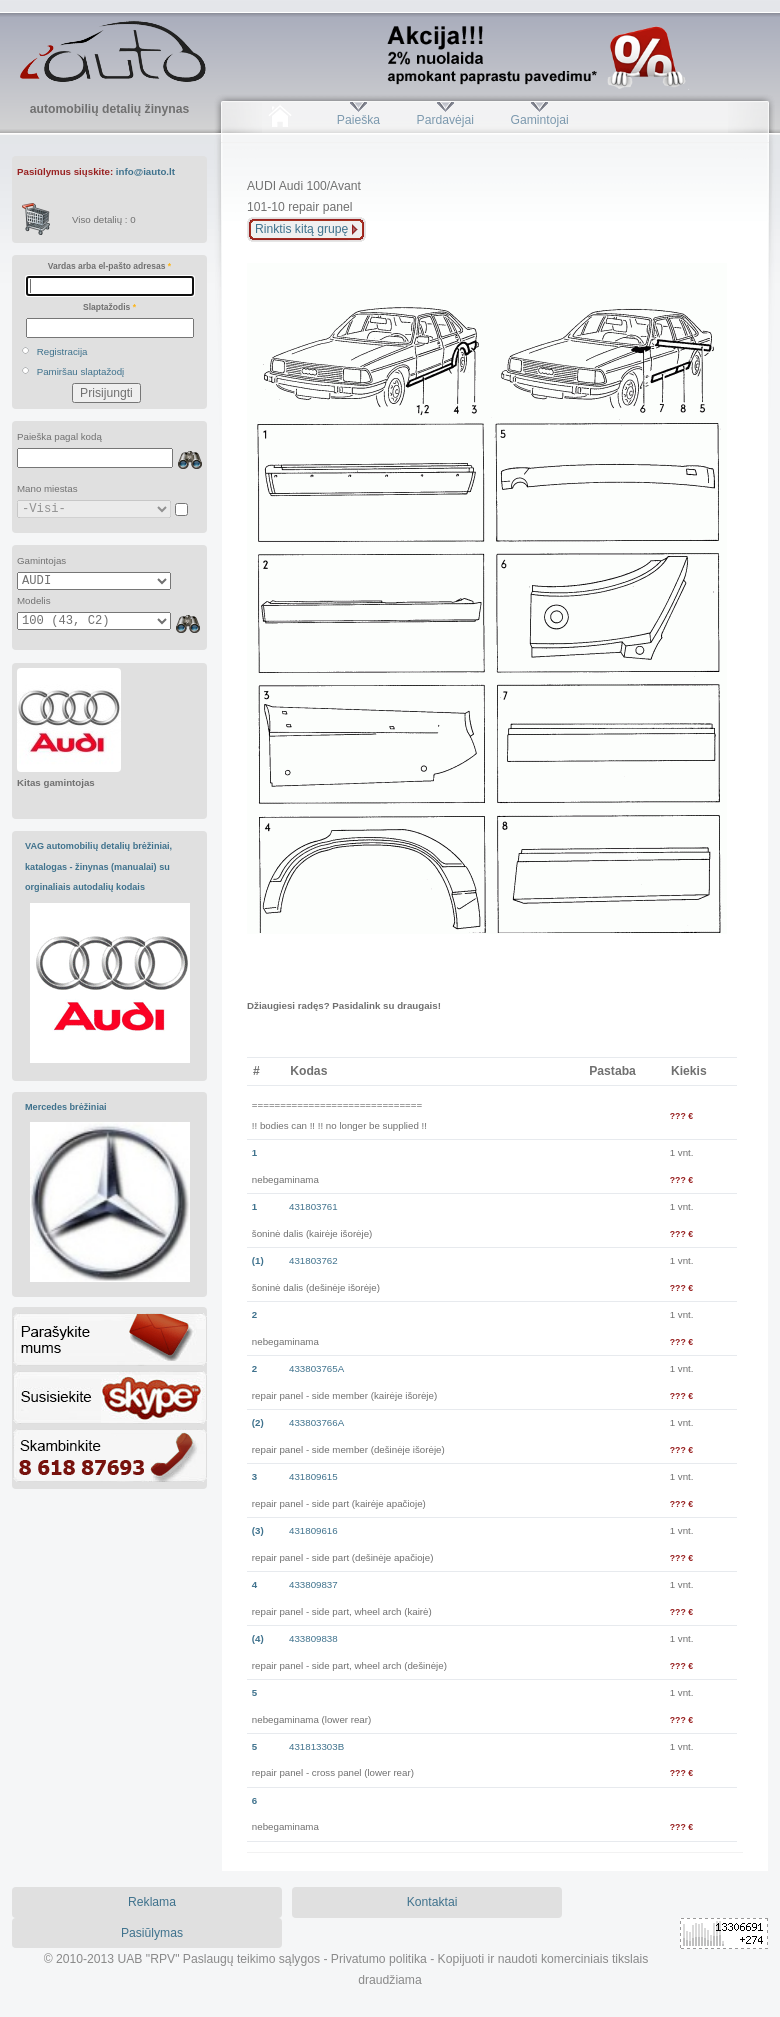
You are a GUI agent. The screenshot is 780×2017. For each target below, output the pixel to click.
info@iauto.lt (145, 171)
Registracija (62, 351)
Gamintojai (539, 120)
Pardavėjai (445, 120)
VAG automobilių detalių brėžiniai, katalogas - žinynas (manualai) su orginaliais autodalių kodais (98, 866)
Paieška (358, 120)
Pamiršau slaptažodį (81, 371)
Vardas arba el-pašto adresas (109, 266)
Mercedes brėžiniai (66, 1107)
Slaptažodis (109, 307)
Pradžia (279, 120)
